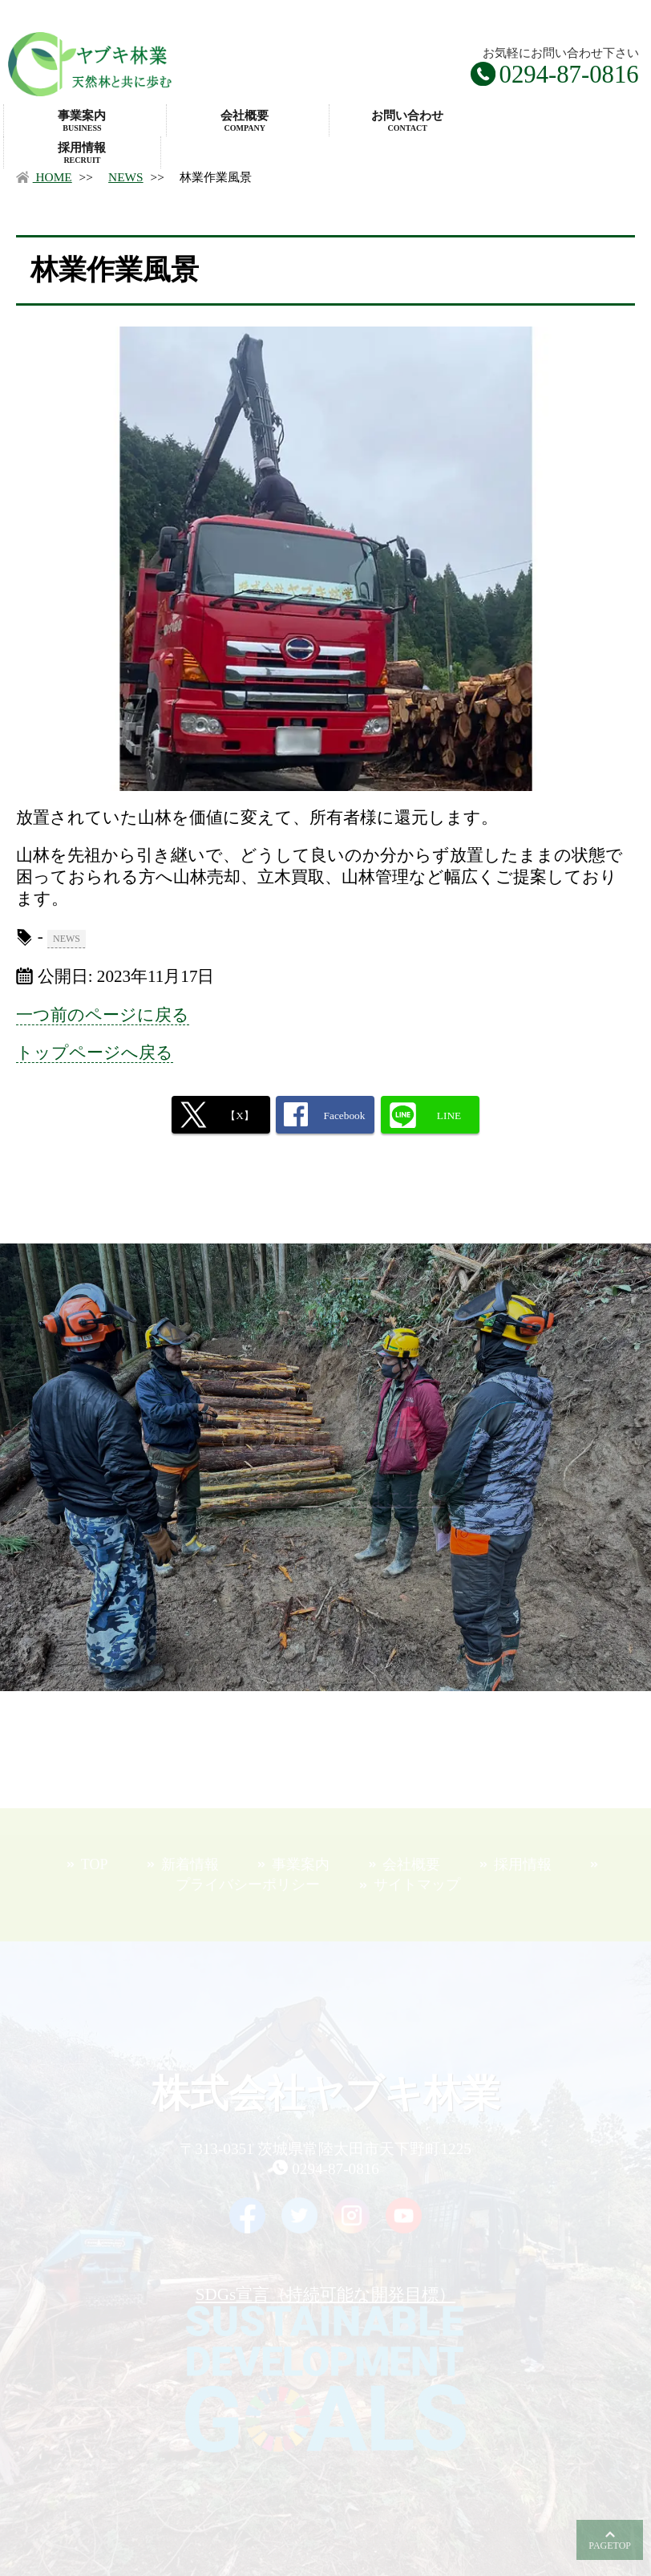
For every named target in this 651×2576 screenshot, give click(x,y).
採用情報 (82, 152)
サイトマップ (417, 1884)
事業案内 (82, 120)
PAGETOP (609, 2545)
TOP (94, 1864)
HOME (43, 177)
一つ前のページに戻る (102, 1014)
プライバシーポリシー (248, 1884)
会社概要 (245, 120)
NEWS (126, 177)
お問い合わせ (408, 120)
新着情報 (190, 1864)
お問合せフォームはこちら (326, 1498)
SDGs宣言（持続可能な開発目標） (325, 2368)
